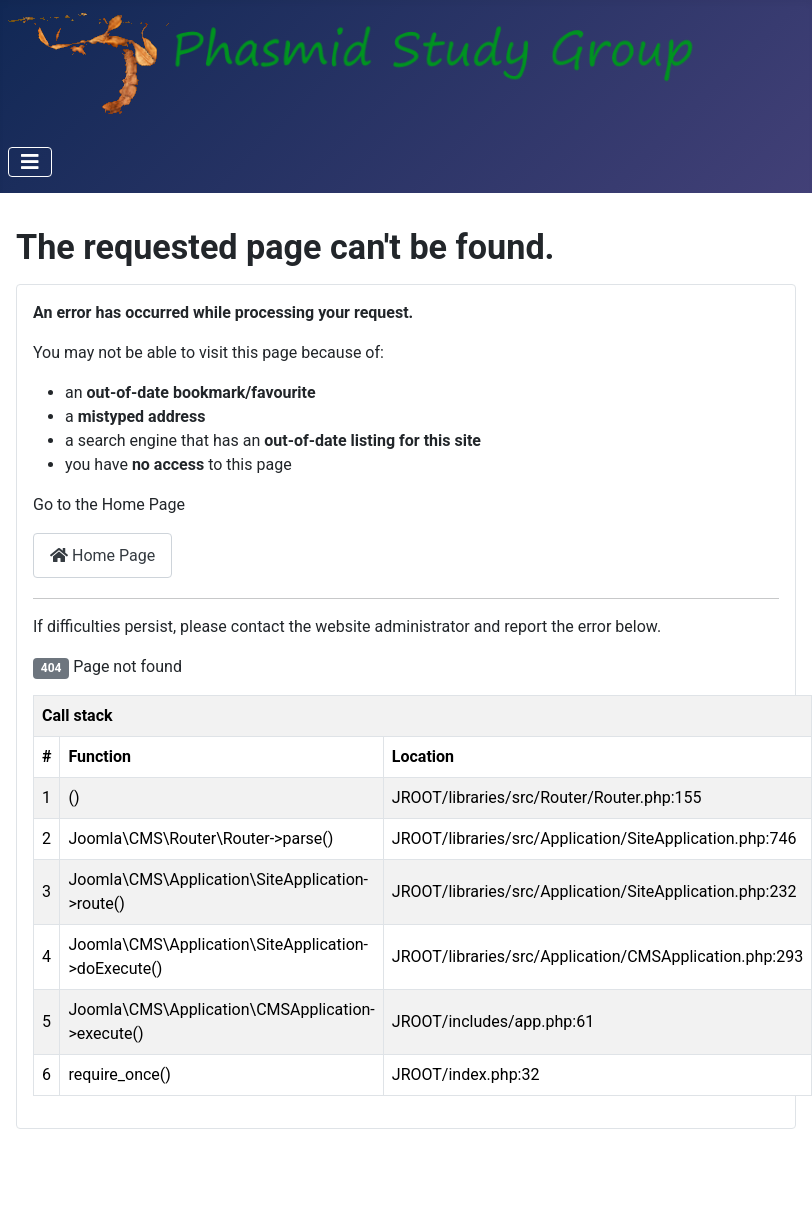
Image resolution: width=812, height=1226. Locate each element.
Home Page (102, 555)
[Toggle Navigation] (30, 162)
